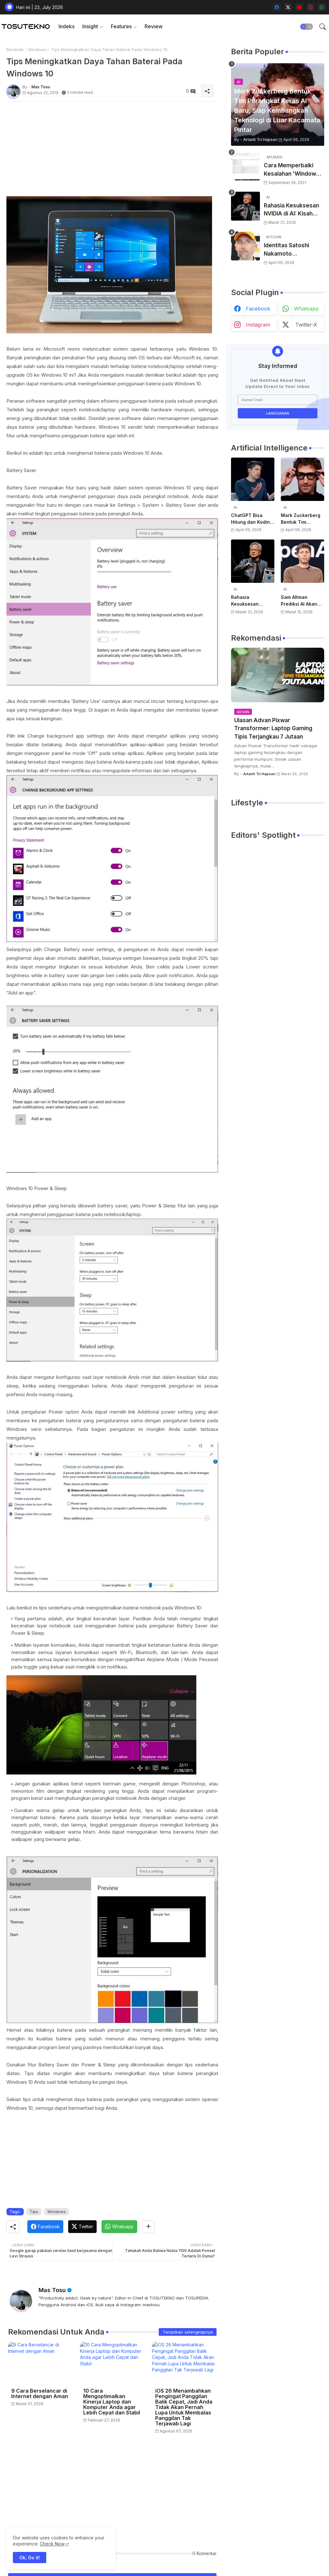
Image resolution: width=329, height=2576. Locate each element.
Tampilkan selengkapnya (188, 2332)
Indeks (66, 26)
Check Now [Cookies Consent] (52, 2543)
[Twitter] (82, 2226)
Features (121, 26)
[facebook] (277, 7)
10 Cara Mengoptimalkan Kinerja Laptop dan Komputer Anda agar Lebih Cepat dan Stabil (111, 2401)
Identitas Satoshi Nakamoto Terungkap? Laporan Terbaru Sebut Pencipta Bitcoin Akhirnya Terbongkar (292, 250)
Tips (34, 2211)
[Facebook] (45, 2226)
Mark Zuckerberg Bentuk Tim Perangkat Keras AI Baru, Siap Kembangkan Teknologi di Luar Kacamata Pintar (302, 519)
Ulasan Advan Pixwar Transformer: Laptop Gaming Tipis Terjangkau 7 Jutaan (273, 728)
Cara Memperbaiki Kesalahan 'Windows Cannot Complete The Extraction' (294, 170)
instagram (258, 324)
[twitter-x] (288, 7)
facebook (258, 308)
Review (154, 26)
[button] (306, 26)
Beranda (14, 49)
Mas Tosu (52, 2290)
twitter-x (306, 324)
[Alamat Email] (277, 400)
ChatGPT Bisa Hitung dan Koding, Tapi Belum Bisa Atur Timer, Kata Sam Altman (252, 519)
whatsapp (306, 308)
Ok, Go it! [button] (29, 2557)
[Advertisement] (112, 151)
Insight (90, 26)
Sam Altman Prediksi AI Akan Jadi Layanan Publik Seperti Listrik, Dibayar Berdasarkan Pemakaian (299, 600)
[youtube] (299, 7)
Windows (37, 49)
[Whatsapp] (119, 2226)
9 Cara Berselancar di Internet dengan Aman (39, 2393)
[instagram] (311, 7)
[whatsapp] (322, 7)
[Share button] (148, 2226)
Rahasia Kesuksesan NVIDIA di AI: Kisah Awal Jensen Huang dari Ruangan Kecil (291, 210)
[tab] (66, 26)
